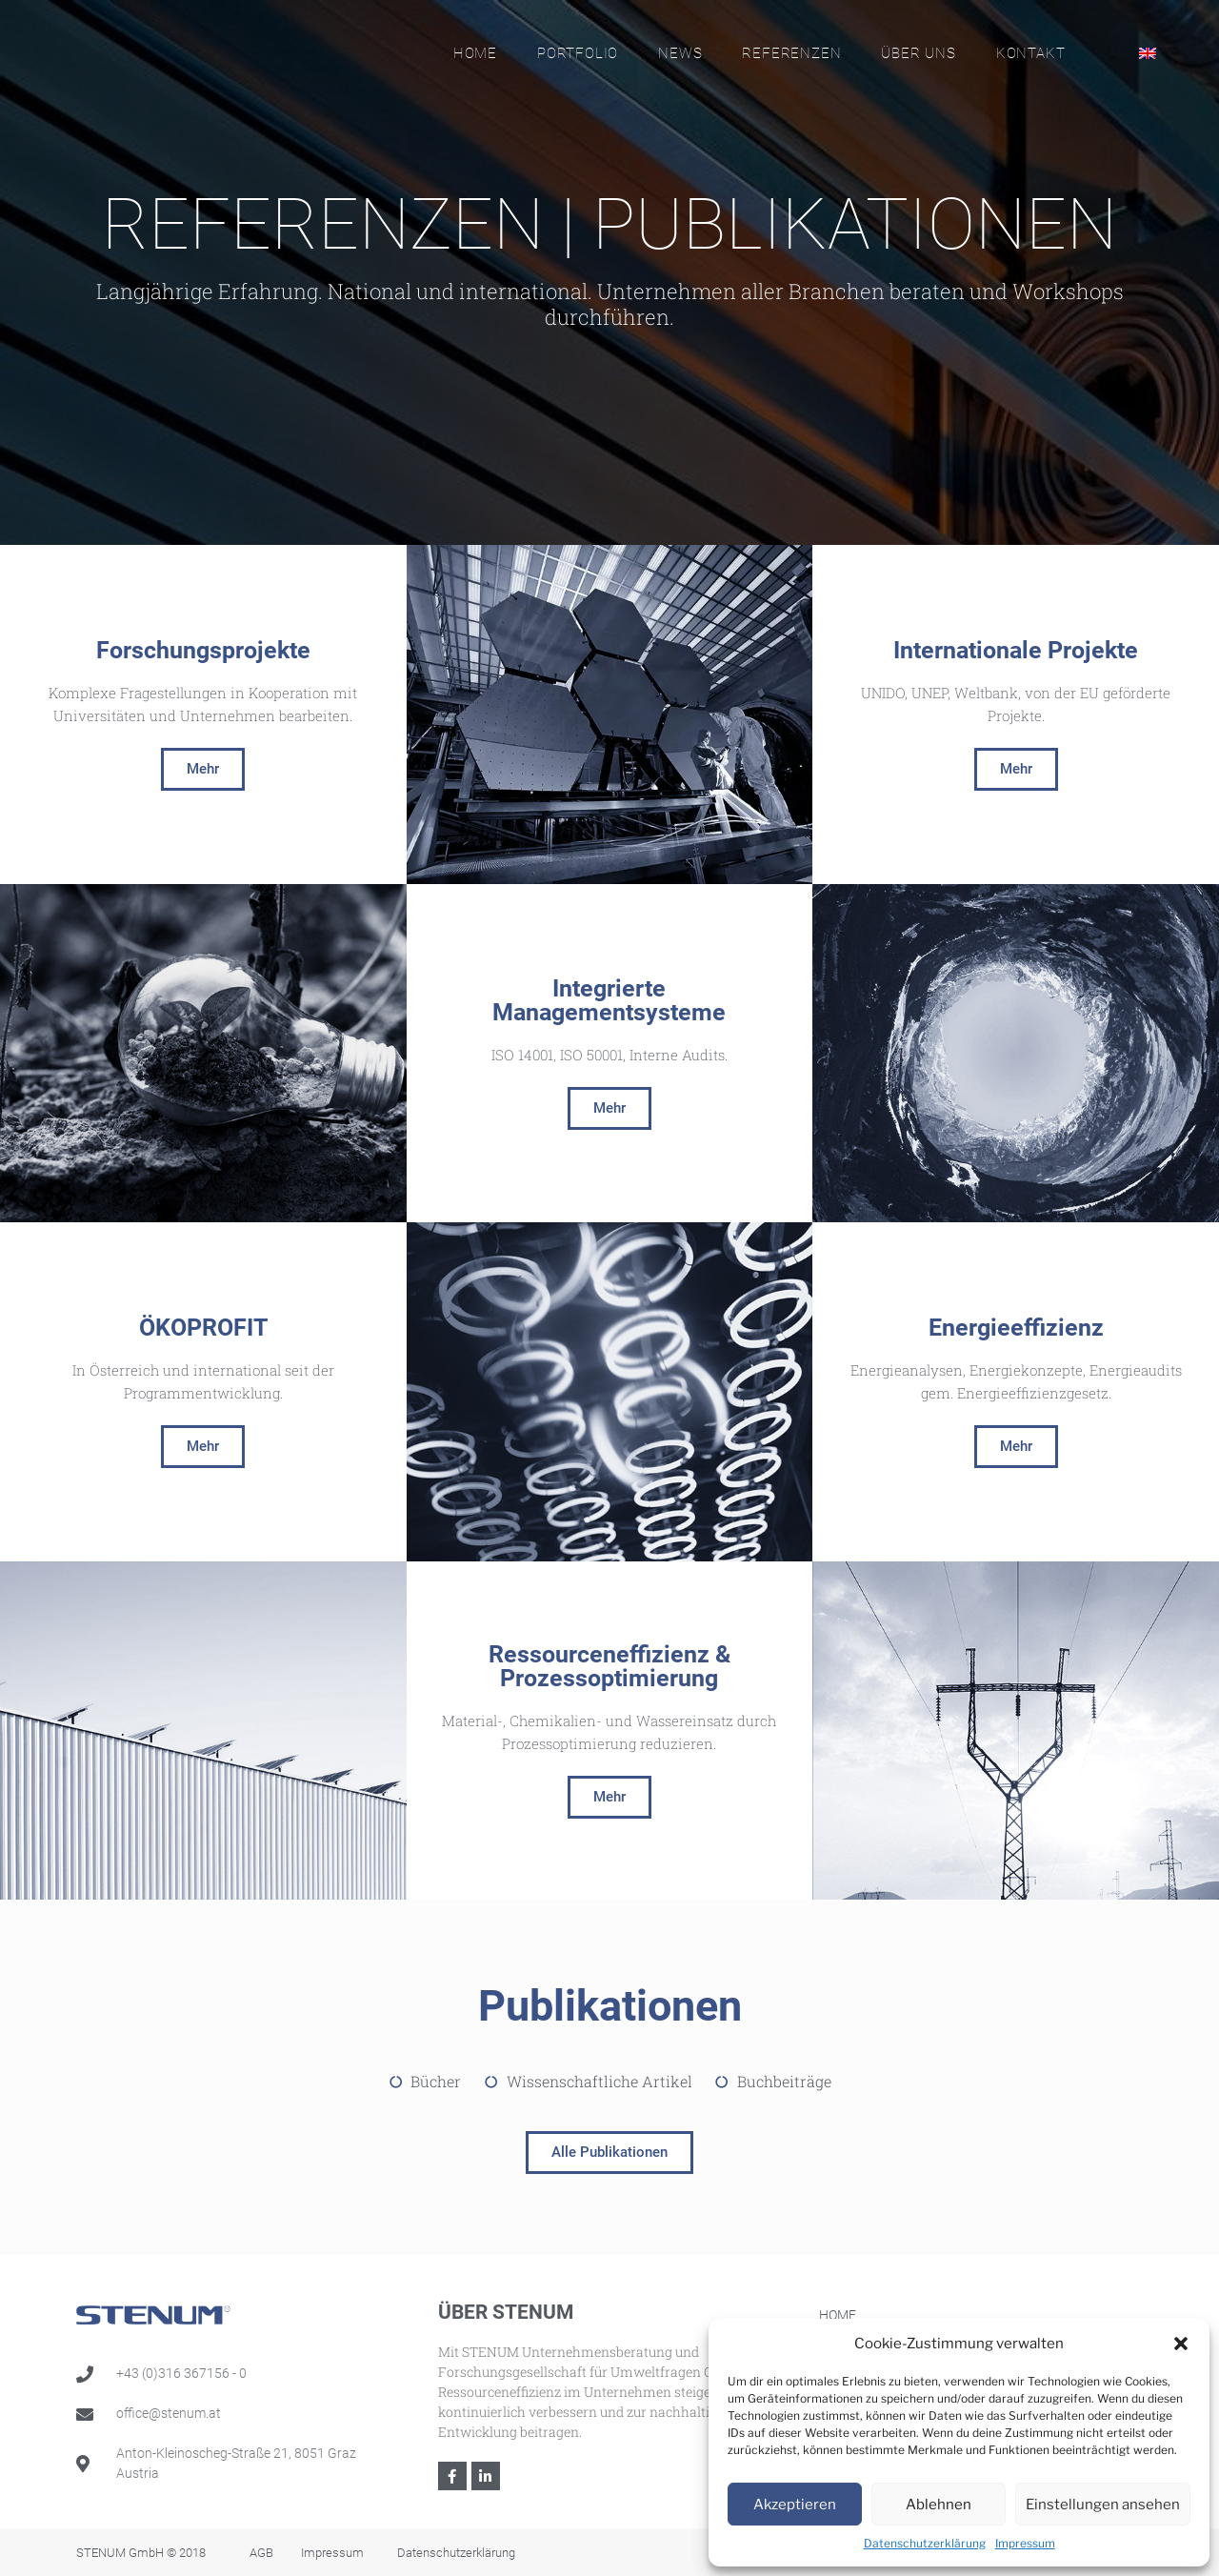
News (680, 53)
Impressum (1025, 2543)
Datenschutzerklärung (925, 2543)
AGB (261, 2553)
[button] (1180, 2343)
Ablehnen (938, 2504)
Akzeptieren (794, 2504)
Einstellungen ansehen (1103, 2504)
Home (475, 53)
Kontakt (1031, 53)
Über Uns (918, 53)
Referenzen (791, 53)
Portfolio (577, 53)
